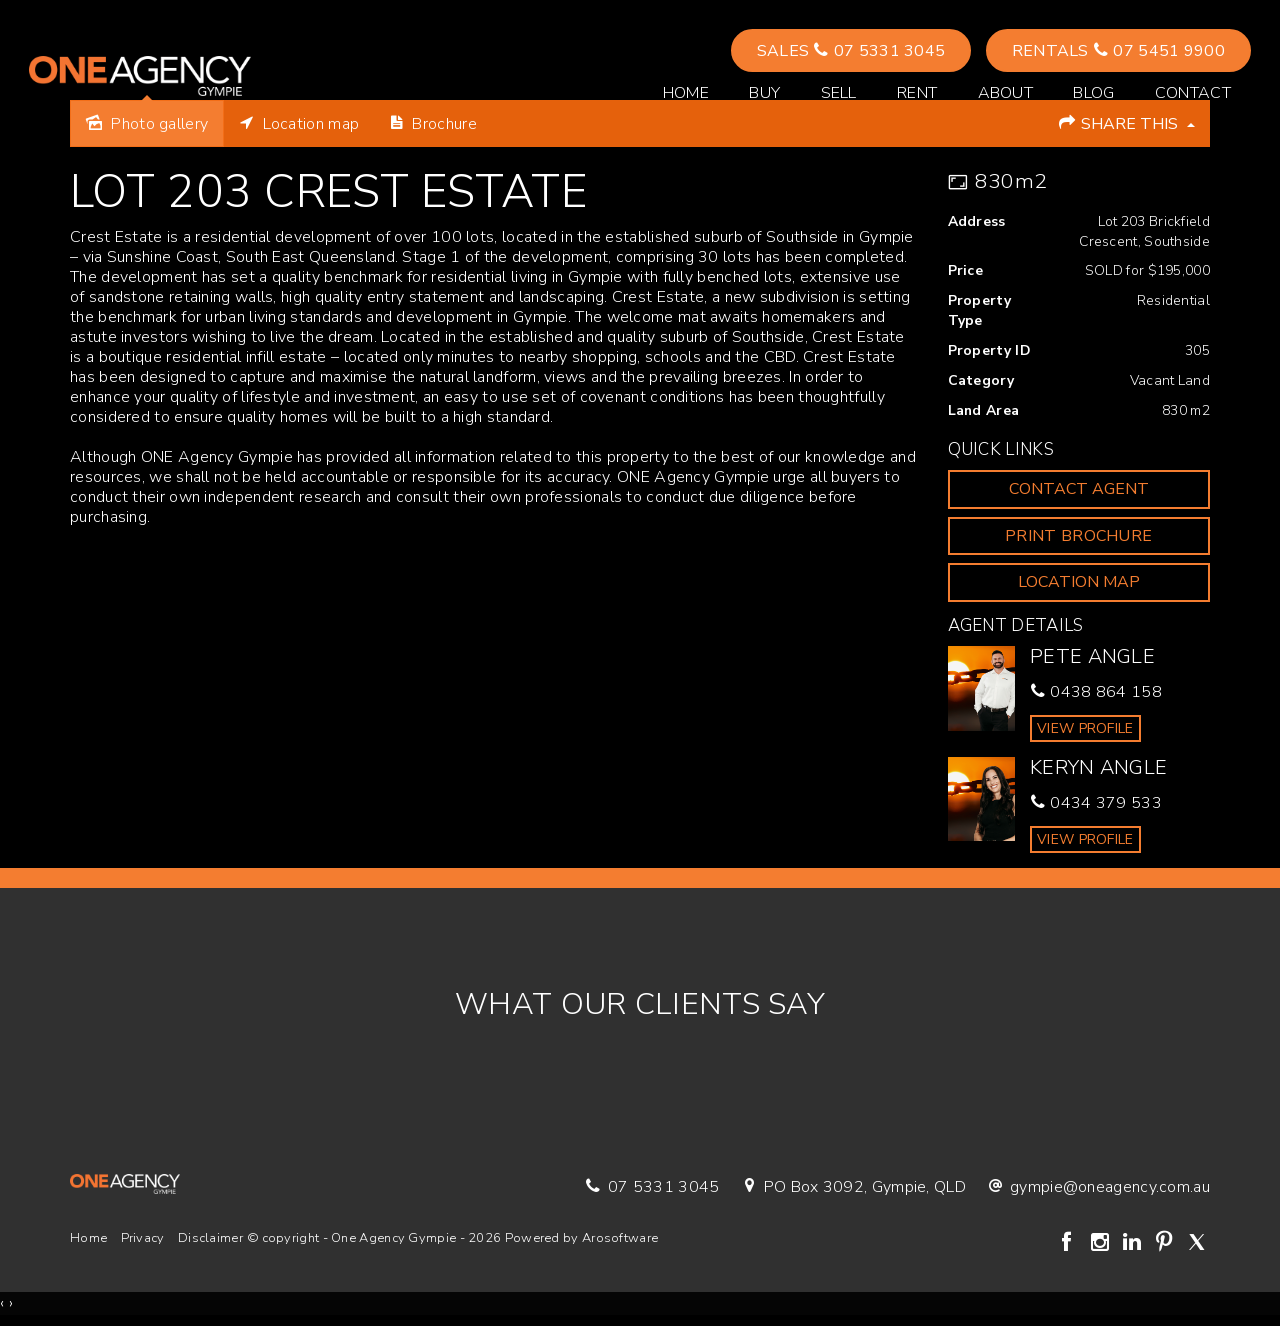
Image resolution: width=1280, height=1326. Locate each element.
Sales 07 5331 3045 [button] (850, 52)
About (1005, 94)
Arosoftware (620, 1238)
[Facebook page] (1070, 1244)
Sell (838, 94)
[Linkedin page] (1134, 1244)
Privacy (143, 1238)
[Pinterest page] (1167, 1244)
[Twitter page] (1196, 1244)
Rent (916, 94)
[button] (1079, 536)
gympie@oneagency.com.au (1110, 1187)
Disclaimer (210, 1238)
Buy (763, 94)
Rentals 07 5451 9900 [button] (1117, 52)
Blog (1092, 94)
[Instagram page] (1102, 1244)
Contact (1192, 94)
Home (685, 94)
